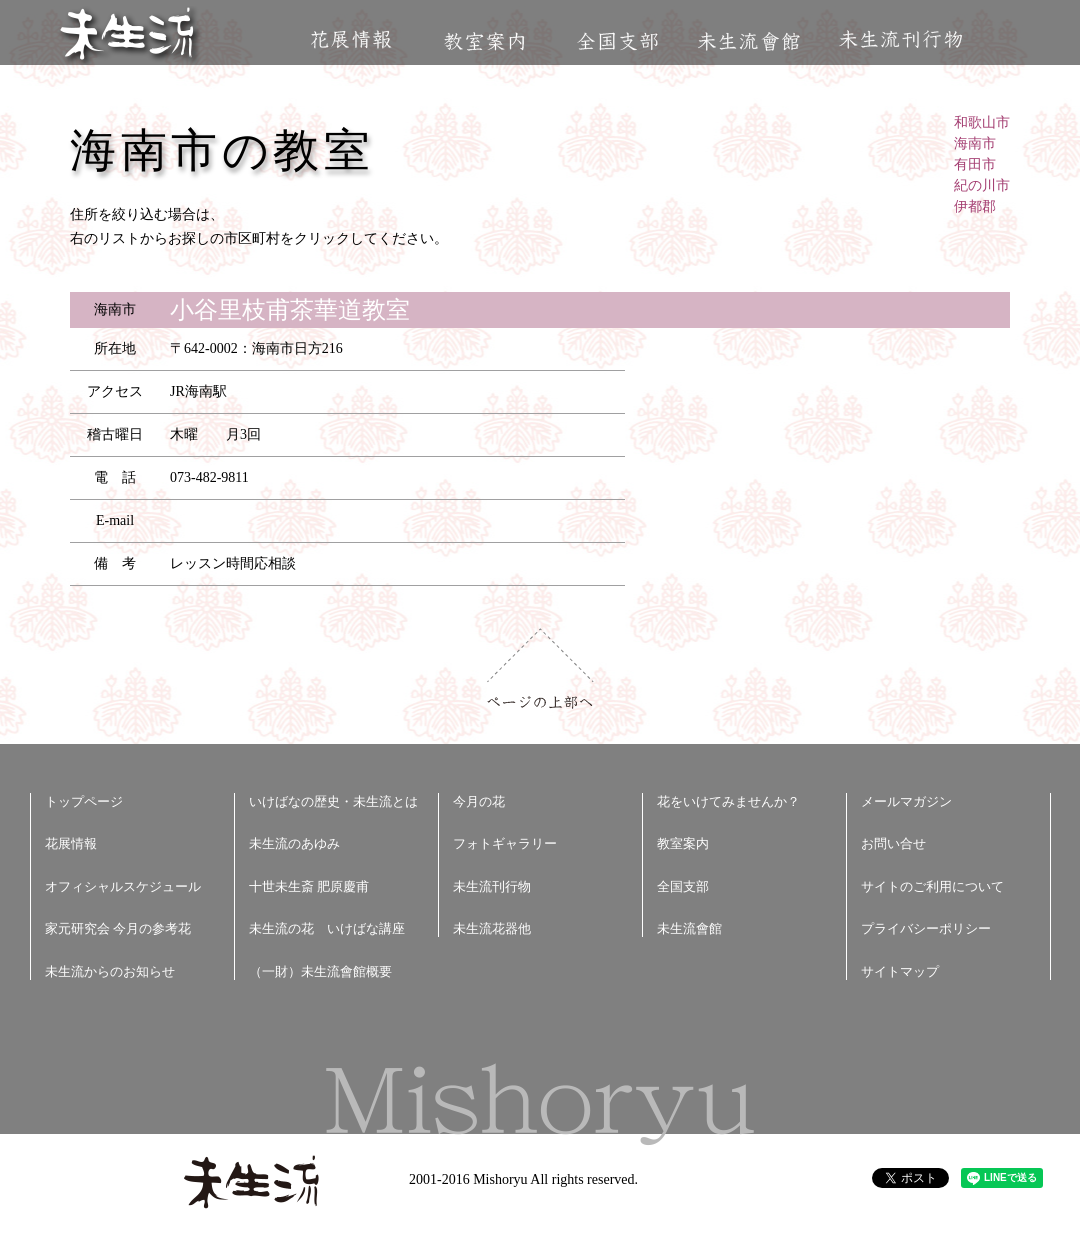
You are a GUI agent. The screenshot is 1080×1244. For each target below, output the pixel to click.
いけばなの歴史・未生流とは (333, 801)
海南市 (975, 143)
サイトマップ (900, 971)
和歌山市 (982, 122)
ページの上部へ (540, 668)
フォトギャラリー (505, 843)
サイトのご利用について (932, 886)
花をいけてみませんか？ (728, 801)
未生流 (128, 35)
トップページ (84, 801)
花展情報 (351, 39)
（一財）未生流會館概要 (320, 971)
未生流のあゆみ (294, 843)
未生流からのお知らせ (110, 971)
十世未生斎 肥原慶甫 (309, 886)
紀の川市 (982, 185)
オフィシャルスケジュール (123, 886)
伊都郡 (975, 206)
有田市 (975, 164)
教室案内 (484, 41)
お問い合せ (893, 843)
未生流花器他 (492, 928)
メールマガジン (906, 801)
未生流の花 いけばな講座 (327, 928)
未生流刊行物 (901, 39)
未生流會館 (748, 41)
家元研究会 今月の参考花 (118, 928)
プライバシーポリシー (926, 928)
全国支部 (617, 41)
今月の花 (479, 801)
